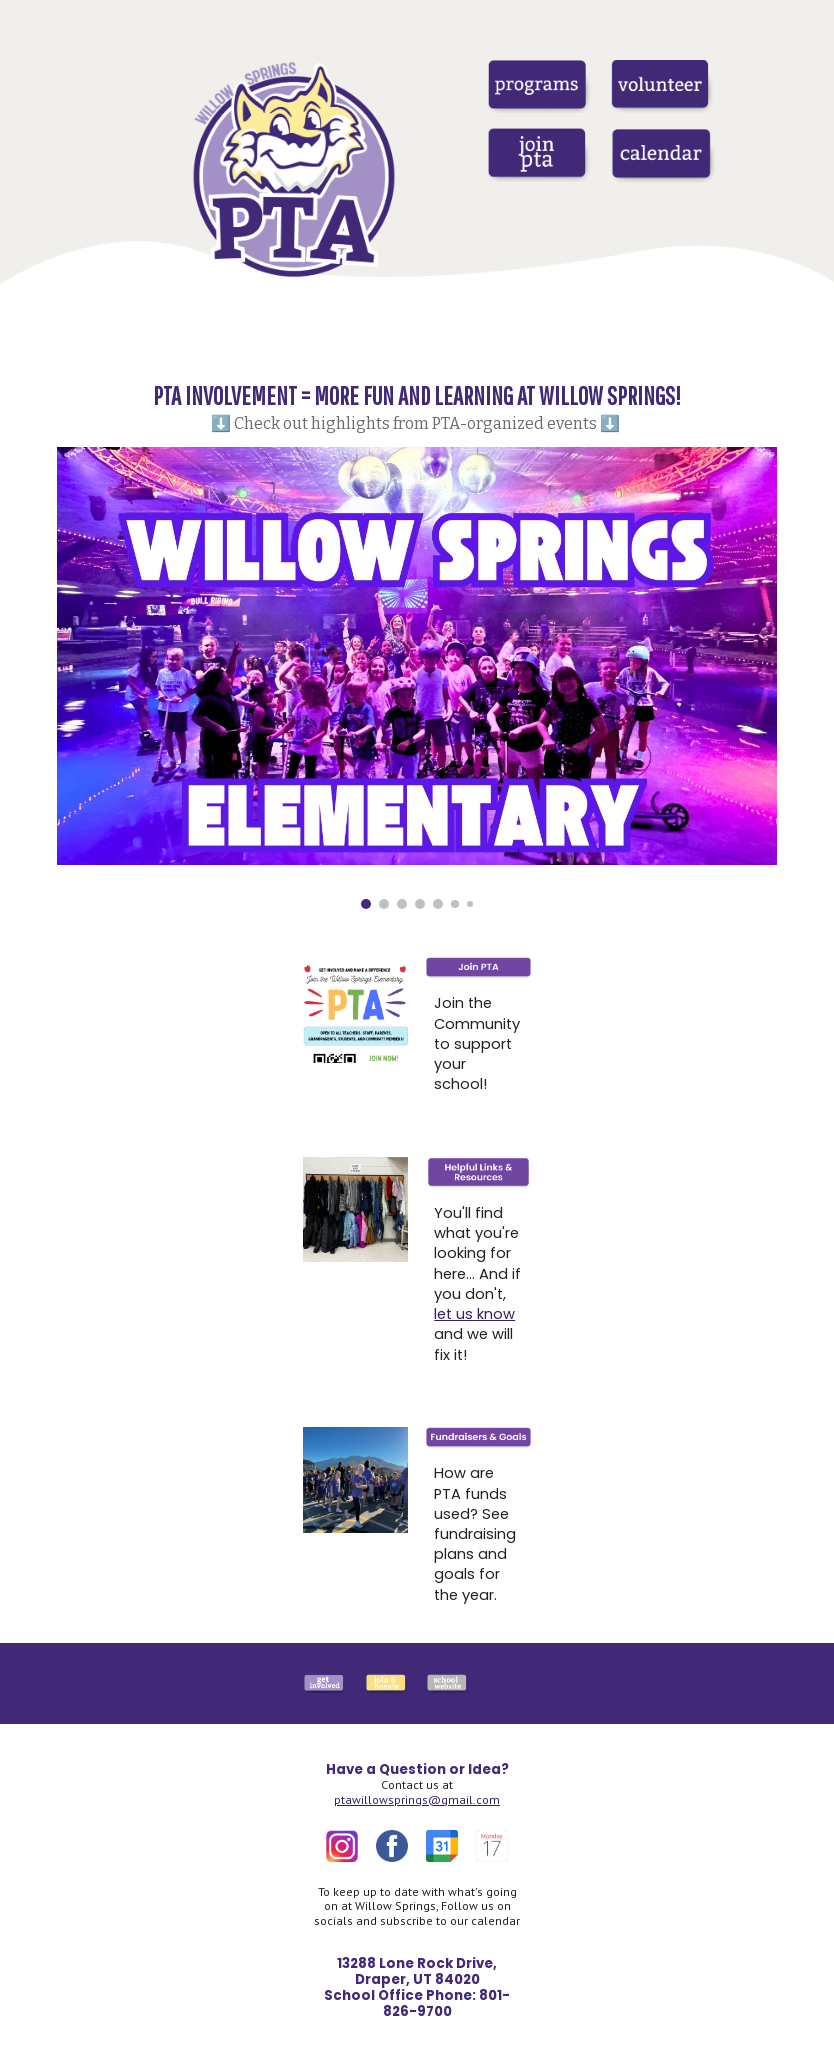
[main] (417, 405)
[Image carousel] (417, 678)
